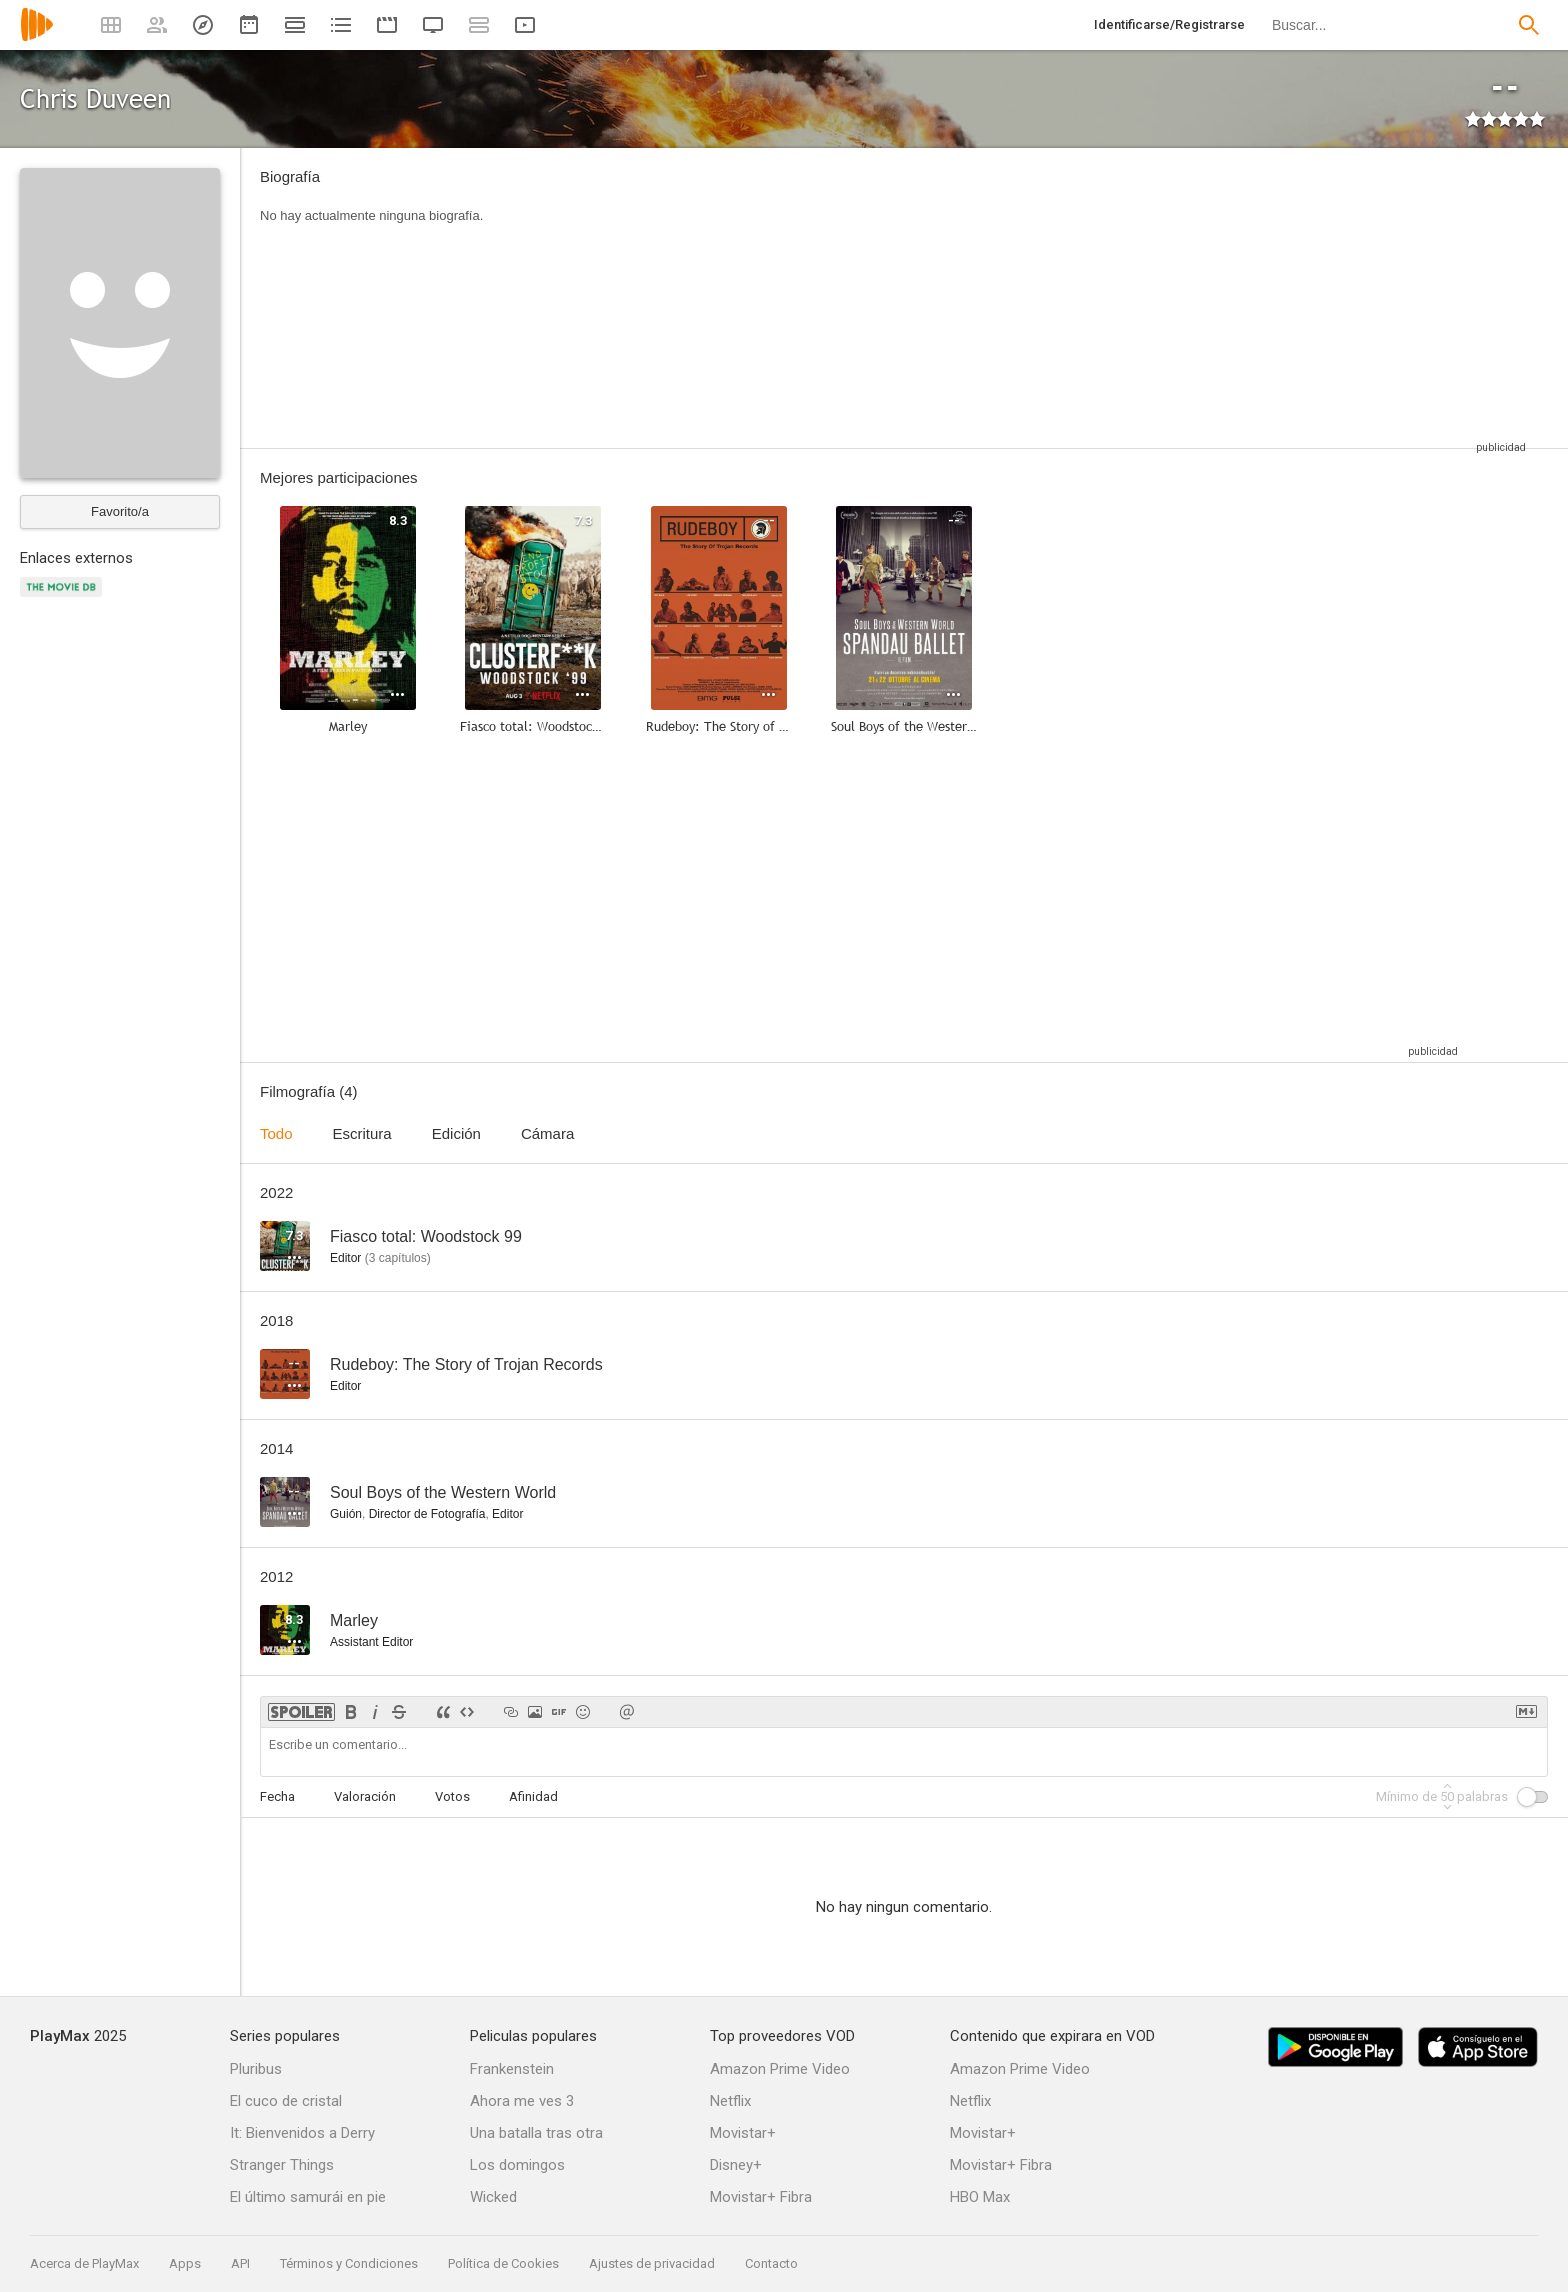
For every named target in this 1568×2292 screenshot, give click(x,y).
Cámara (547, 1133)
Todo (276, 1133)
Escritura (362, 1133)
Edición (456, 1133)
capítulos (398, 1258)
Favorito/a (120, 511)
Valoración (365, 1796)
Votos (452, 1796)
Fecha (277, 1796)
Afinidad (533, 1796)
